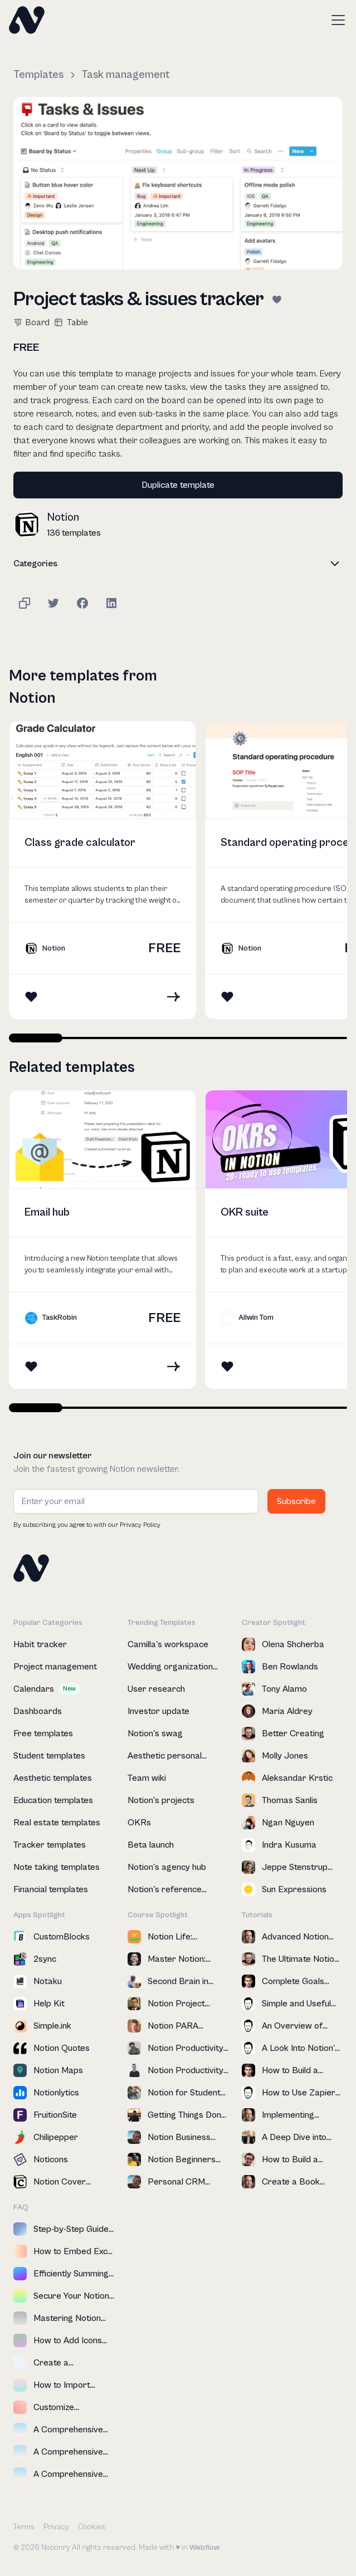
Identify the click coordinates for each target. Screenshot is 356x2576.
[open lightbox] (178, 183)
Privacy (56, 2527)
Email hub (47, 1212)
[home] (27, 20)
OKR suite (245, 1212)
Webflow (204, 2547)
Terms (24, 2527)
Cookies (91, 2527)
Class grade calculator (80, 842)
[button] (336, 20)
